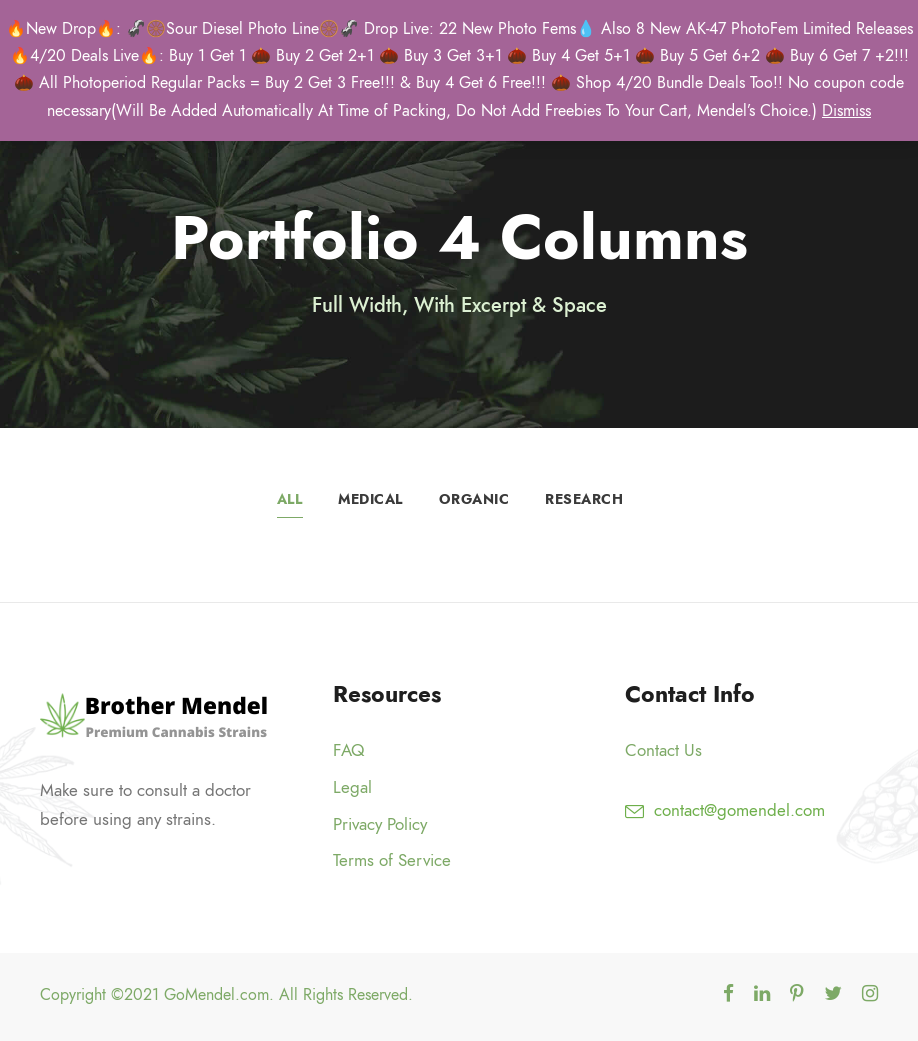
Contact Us (663, 750)
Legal (352, 787)
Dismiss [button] (846, 111)
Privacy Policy (380, 824)
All (290, 499)
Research (584, 499)
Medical (370, 499)
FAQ (348, 750)
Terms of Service (392, 860)
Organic (474, 499)
